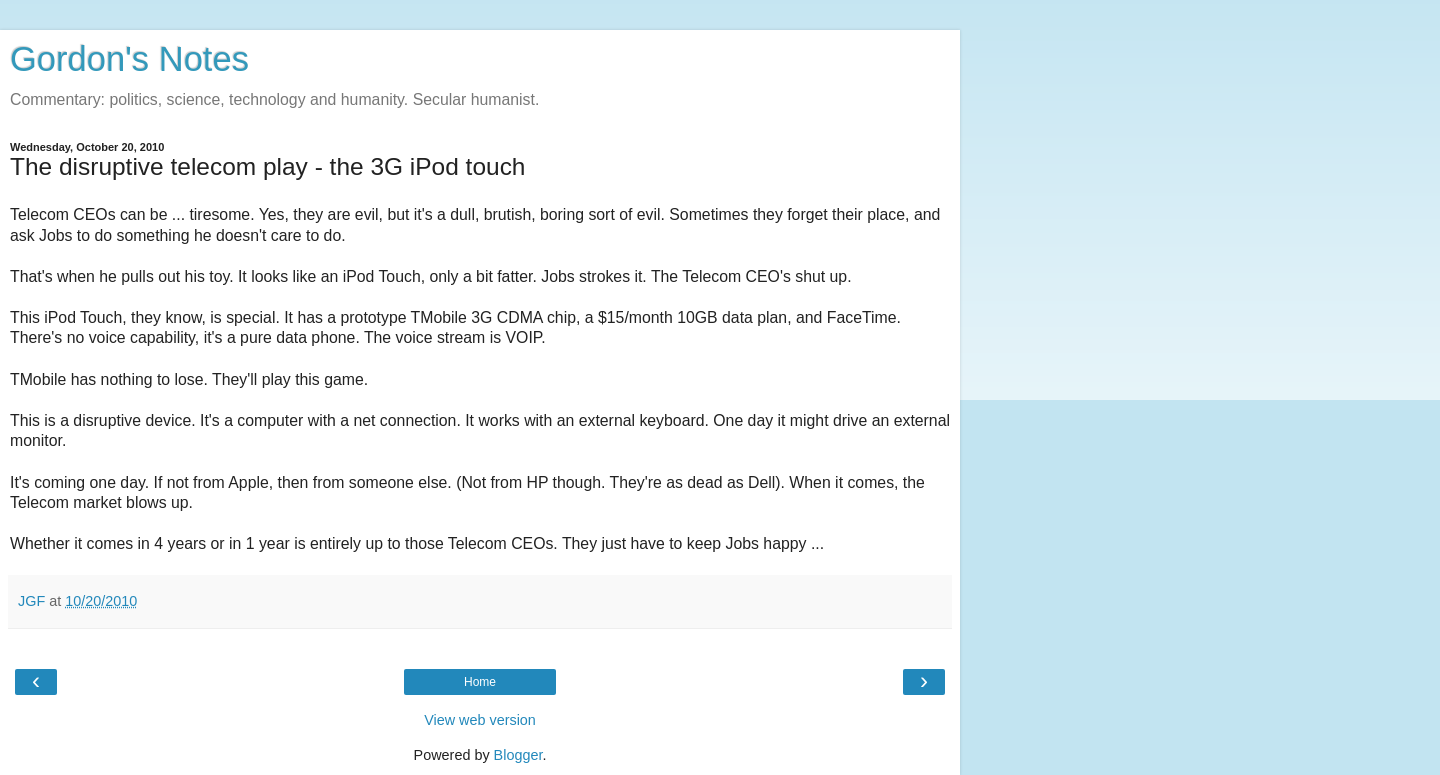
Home (480, 682)
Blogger (518, 755)
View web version (480, 720)
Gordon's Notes (129, 59)
